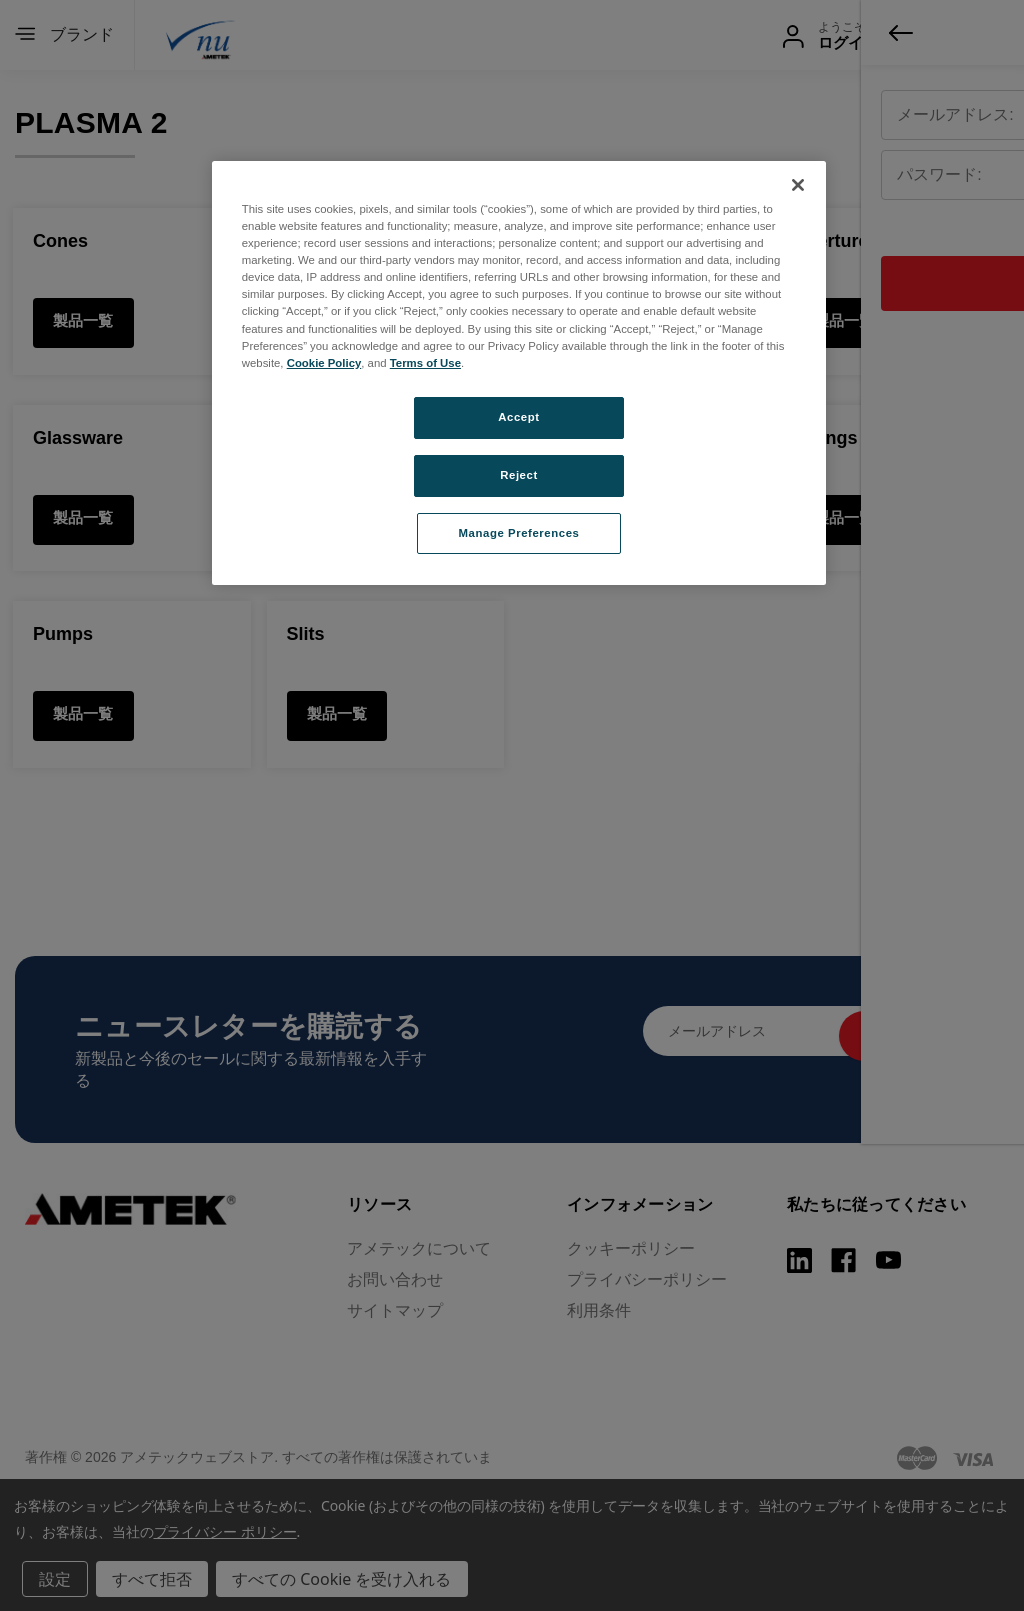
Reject (519, 475)
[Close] (798, 185)
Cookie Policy (324, 363)
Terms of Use (425, 363)
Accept (518, 417)
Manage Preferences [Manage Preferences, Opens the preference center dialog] (519, 533)
